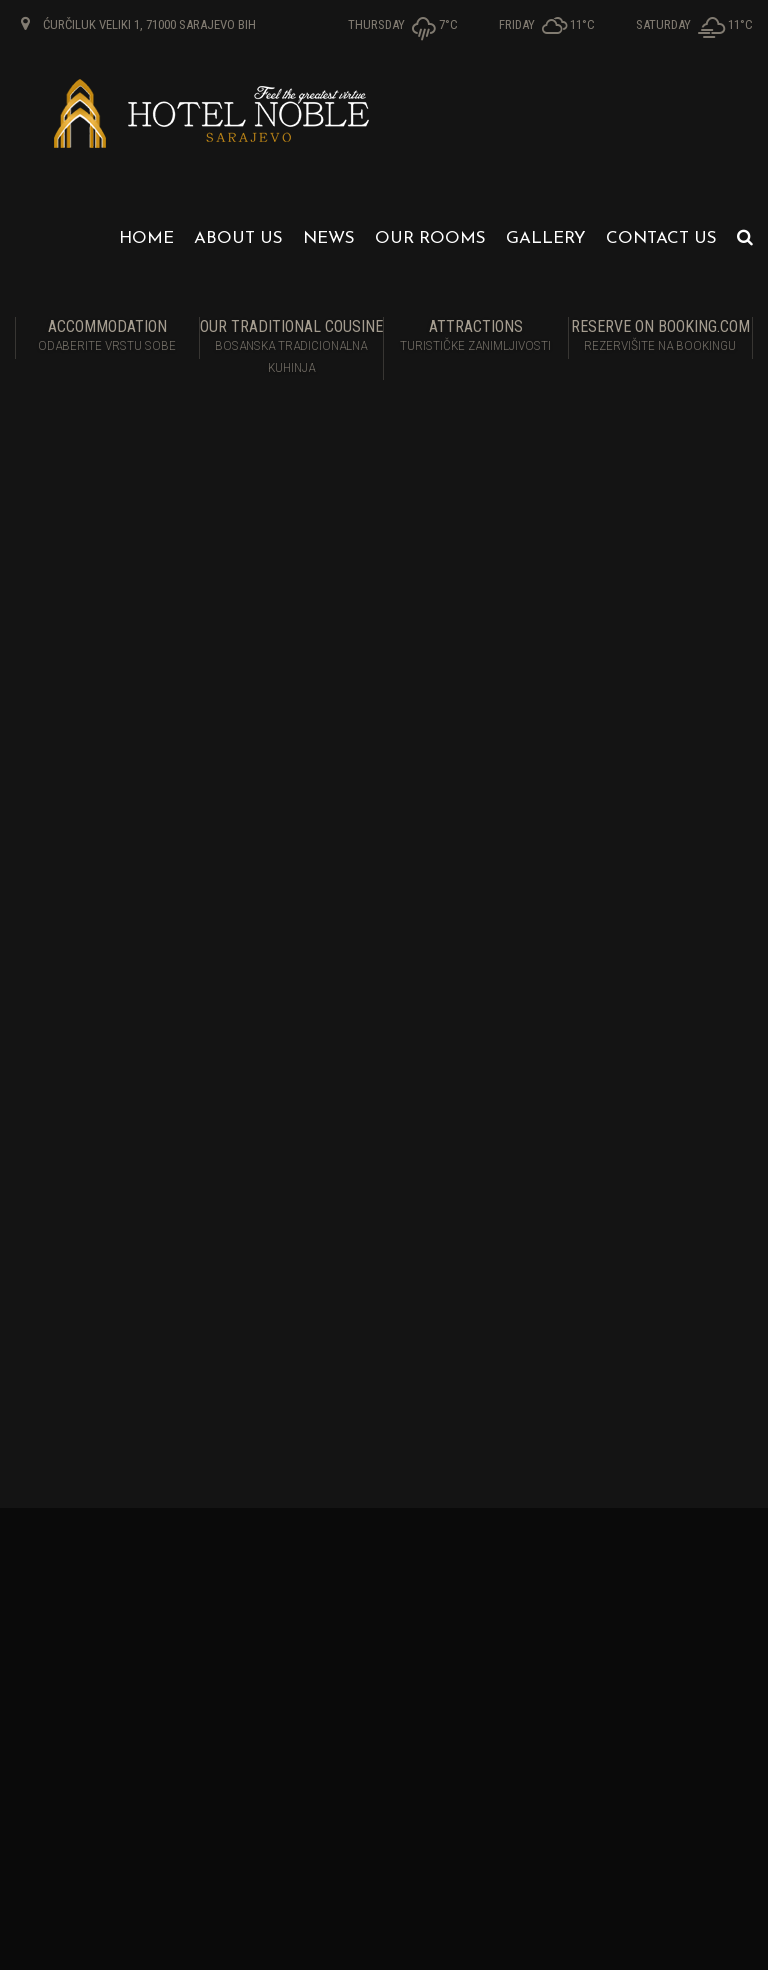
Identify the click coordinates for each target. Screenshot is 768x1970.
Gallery (546, 238)
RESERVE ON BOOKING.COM (661, 337)
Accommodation (107, 337)
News (329, 238)
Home (146, 238)
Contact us (661, 238)
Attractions (476, 337)
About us (238, 238)
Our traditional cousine (292, 348)
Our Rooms (430, 238)
